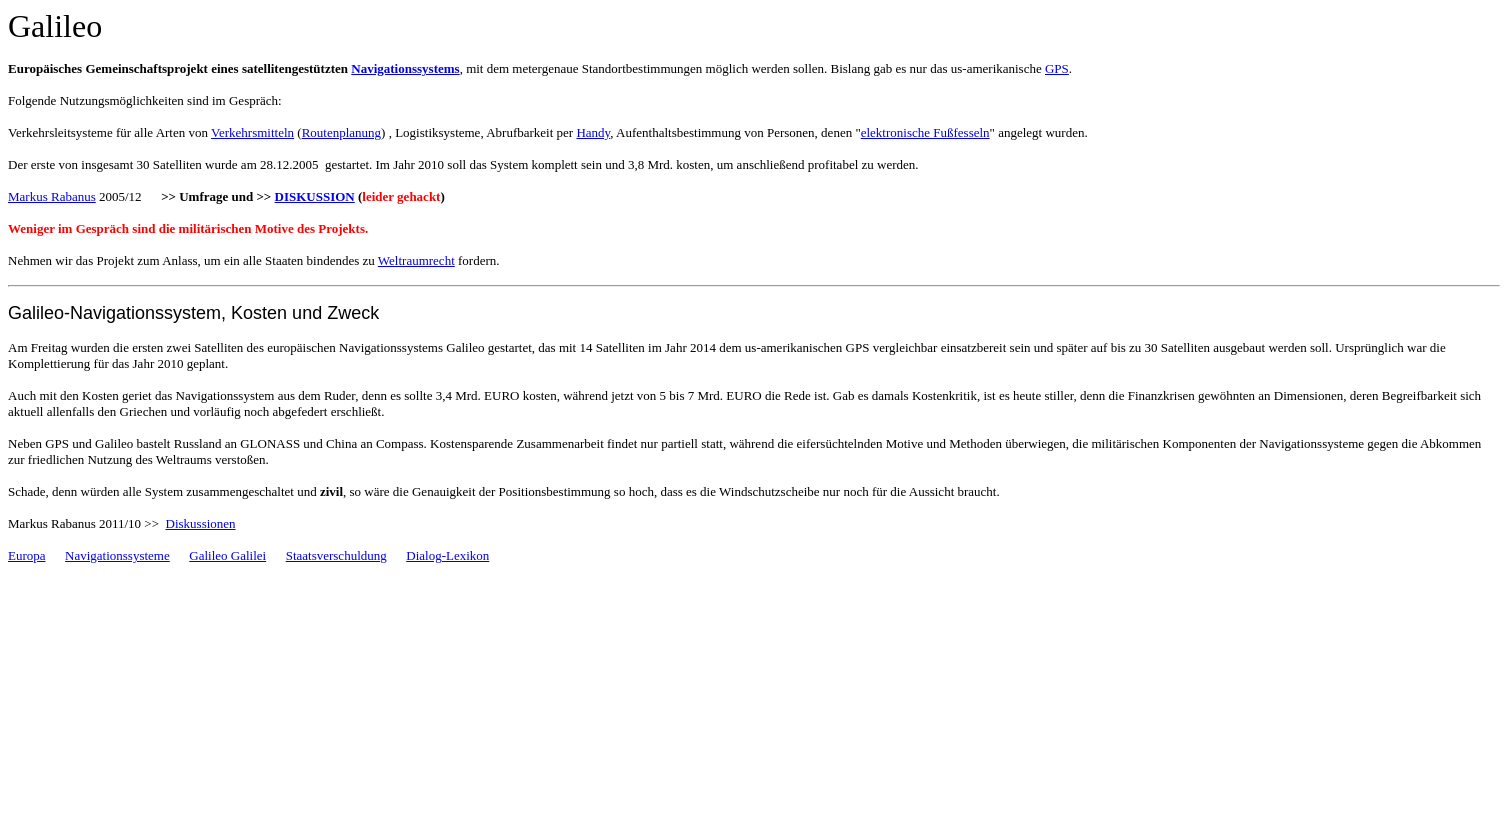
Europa (27, 555)
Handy (593, 132)
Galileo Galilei (227, 555)
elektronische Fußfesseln (925, 132)
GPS (1057, 68)
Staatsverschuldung (336, 555)
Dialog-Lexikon (447, 555)
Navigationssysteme (117, 555)
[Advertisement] (242, 610)
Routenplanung (341, 132)
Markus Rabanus (52, 196)
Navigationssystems (405, 68)
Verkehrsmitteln (252, 132)
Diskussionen (201, 523)
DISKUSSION (315, 196)
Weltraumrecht (416, 260)
